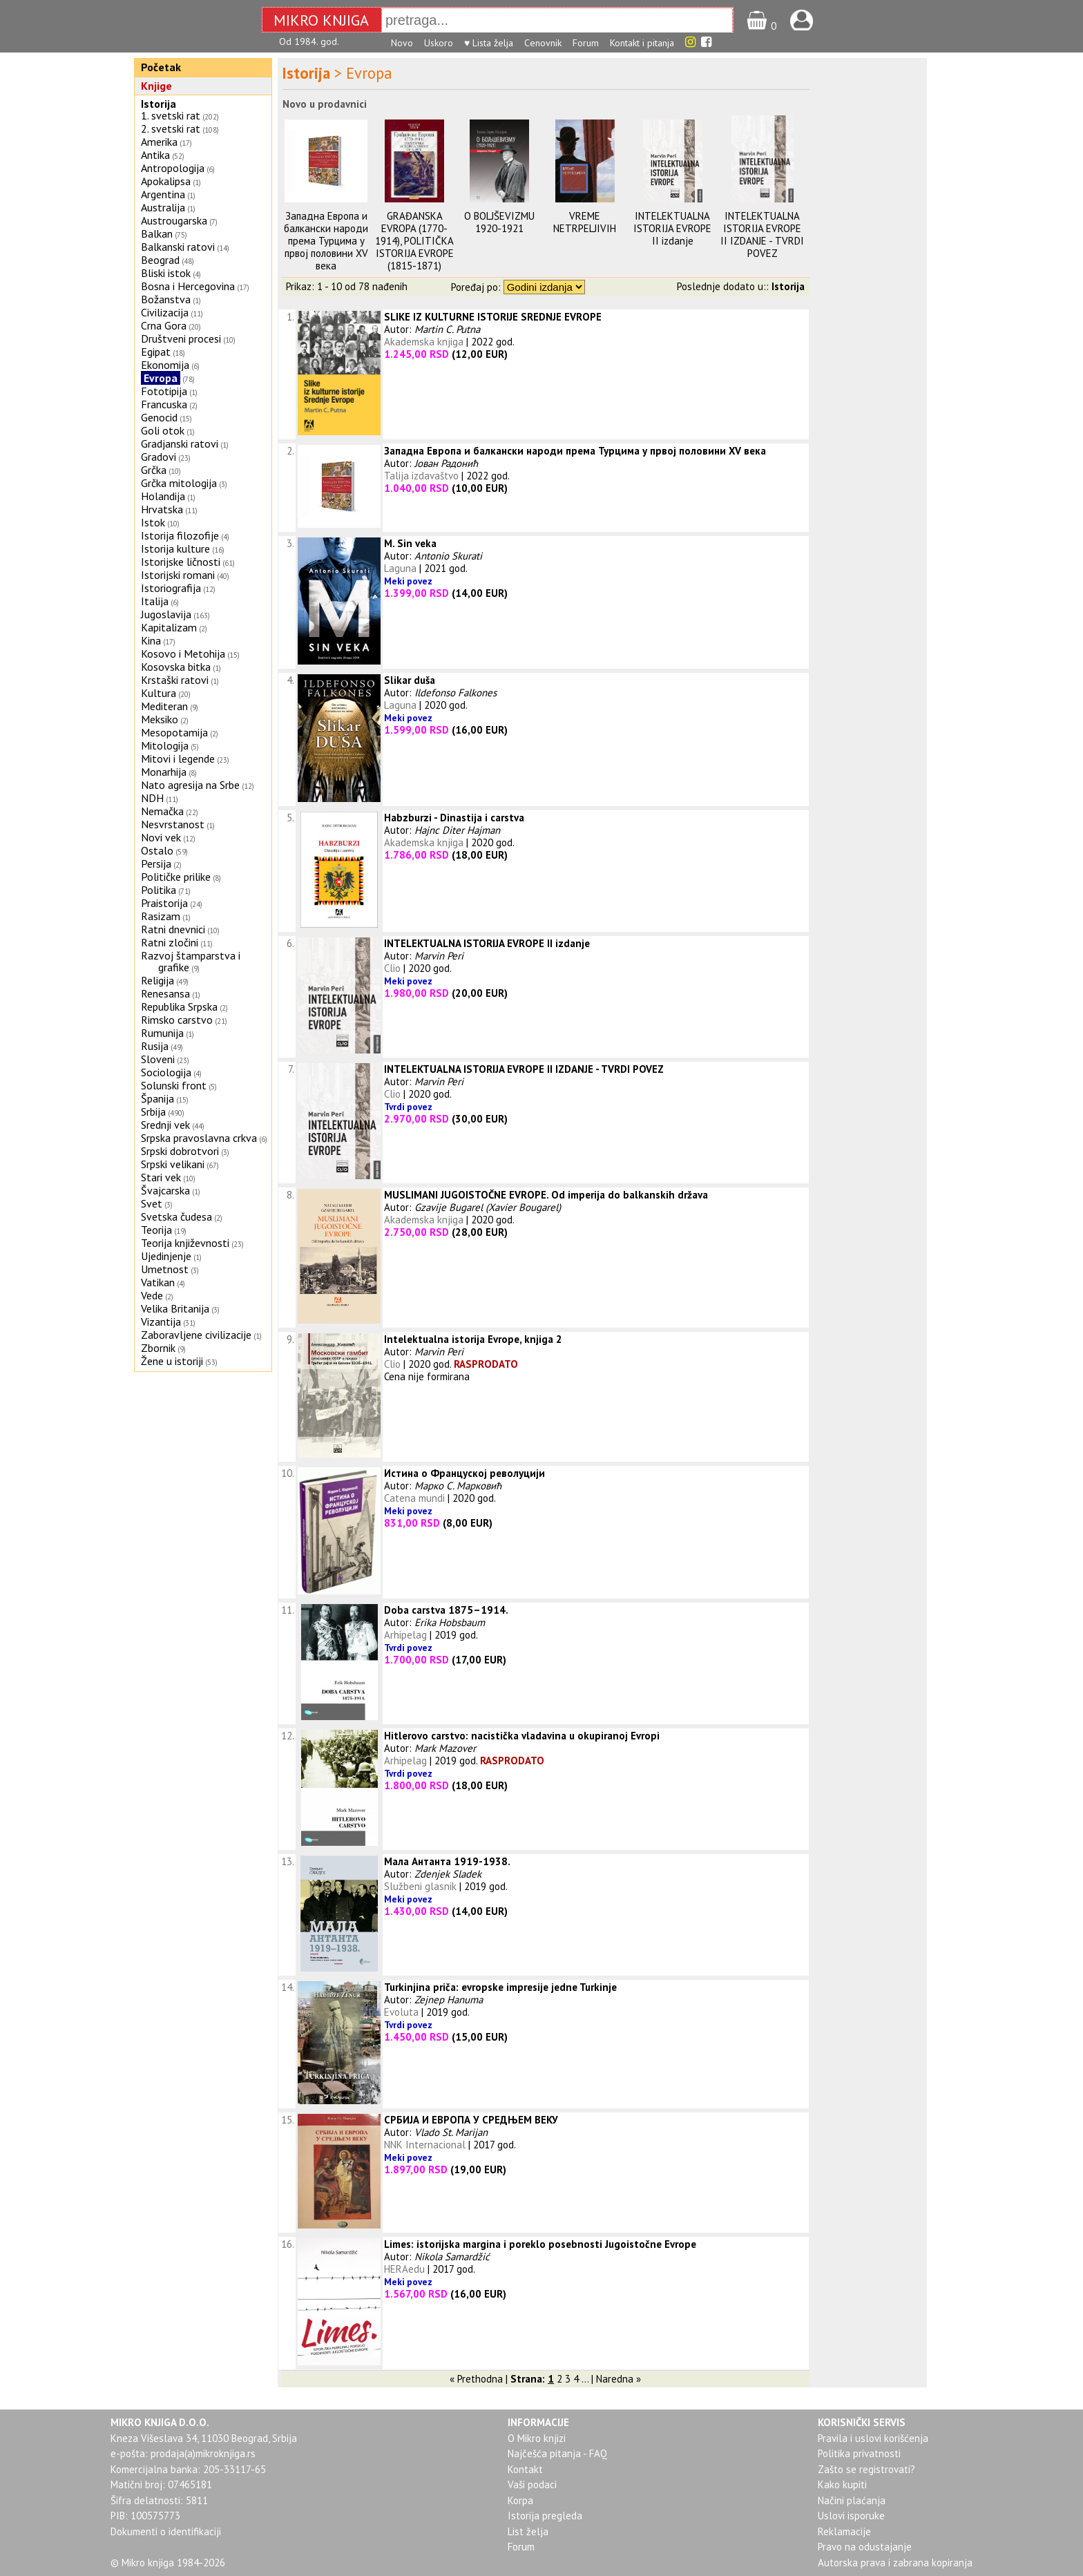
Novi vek (161, 837)
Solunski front (174, 1085)
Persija (156, 863)
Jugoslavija (166, 614)
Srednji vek (165, 1125)
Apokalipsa (166, 181)
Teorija (156, 1230)
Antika (155, 155)
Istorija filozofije (180, 535)
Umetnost (165, 1269)
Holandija (163, 496)
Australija (163, 207)
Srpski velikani (172, 1164)
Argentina (163, 194)
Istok (153, 522)
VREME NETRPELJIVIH (584, 222)
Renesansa (165, 993)
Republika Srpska (179, 1006)
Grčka (153, 470)
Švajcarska (165, 1190)
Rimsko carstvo (177, 1020)
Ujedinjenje (166, 1256)
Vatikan (158, 1282)
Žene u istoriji (172, 1361)
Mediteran (164, 706)
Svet (151, 1203)
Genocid (159, 417)
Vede (152, 1295)
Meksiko (159, 719)
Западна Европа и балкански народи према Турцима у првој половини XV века (326, 240)
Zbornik (158, 1348)
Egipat (156, 352)
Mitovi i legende (178, 758)
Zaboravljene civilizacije (196, 1335)
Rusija (155, 1046)
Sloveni (158, 1059)
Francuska (164, 404)
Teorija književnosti (185, 1243)
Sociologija (166, 1072)
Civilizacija (165, 312)
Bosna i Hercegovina (188, 286)
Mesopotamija (174, 732)
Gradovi (158, 457)
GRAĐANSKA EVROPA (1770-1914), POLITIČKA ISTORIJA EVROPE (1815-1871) (414, 240)
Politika (158, 890)
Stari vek (161, 1177)
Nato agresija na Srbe (190, 785)
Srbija (153, 1111)
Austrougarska (174, 220)
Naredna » (618, 2378)
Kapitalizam (169, 627)
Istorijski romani (178, 575)
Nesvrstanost (172, 824)
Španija (157, 1098)
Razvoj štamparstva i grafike (190, 961)
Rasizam (160, 916)
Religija (157, 980)
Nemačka (162, 811)
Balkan (157, 233)
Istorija (158, 104)
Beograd (160, 260)
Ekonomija (165, 365)
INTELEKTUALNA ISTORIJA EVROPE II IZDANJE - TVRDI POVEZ (762, 234)
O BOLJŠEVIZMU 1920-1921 (499, 222)
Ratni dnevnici (173, 929)
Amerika (159, 142)
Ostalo (157, 850)
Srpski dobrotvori (180, 1151)
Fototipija (164, 391)
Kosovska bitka (176, 667)
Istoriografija (171, 588)
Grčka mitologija (179, 483)
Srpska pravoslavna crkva (199, 1138)
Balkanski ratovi (178, 247)
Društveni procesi (181, 338)
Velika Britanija (175, 1308)
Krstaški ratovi (175, 680)
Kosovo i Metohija (183, 653)
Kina (151, 640)
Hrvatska (162, 509)
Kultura (158, 693)
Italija (155, 601)
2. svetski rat (170, 128)
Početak (161, 67)
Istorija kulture (175, 548)
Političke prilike (176, 877)
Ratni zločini (169, 942)
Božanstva (166, 299)
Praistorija (164, 903)
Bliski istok (166, 273)
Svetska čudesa (176, 1216)
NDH (152, 798)
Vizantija (161, 1321)
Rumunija (162, 1033)
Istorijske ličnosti (180, 562)
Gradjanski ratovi (179, 443)
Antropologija (172, 168)
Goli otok (162, 430)
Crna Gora (163, 325)
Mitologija (165, 745)
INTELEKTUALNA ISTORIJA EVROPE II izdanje (672, 228)
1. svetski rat (170, 115)
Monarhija (163, 772)
